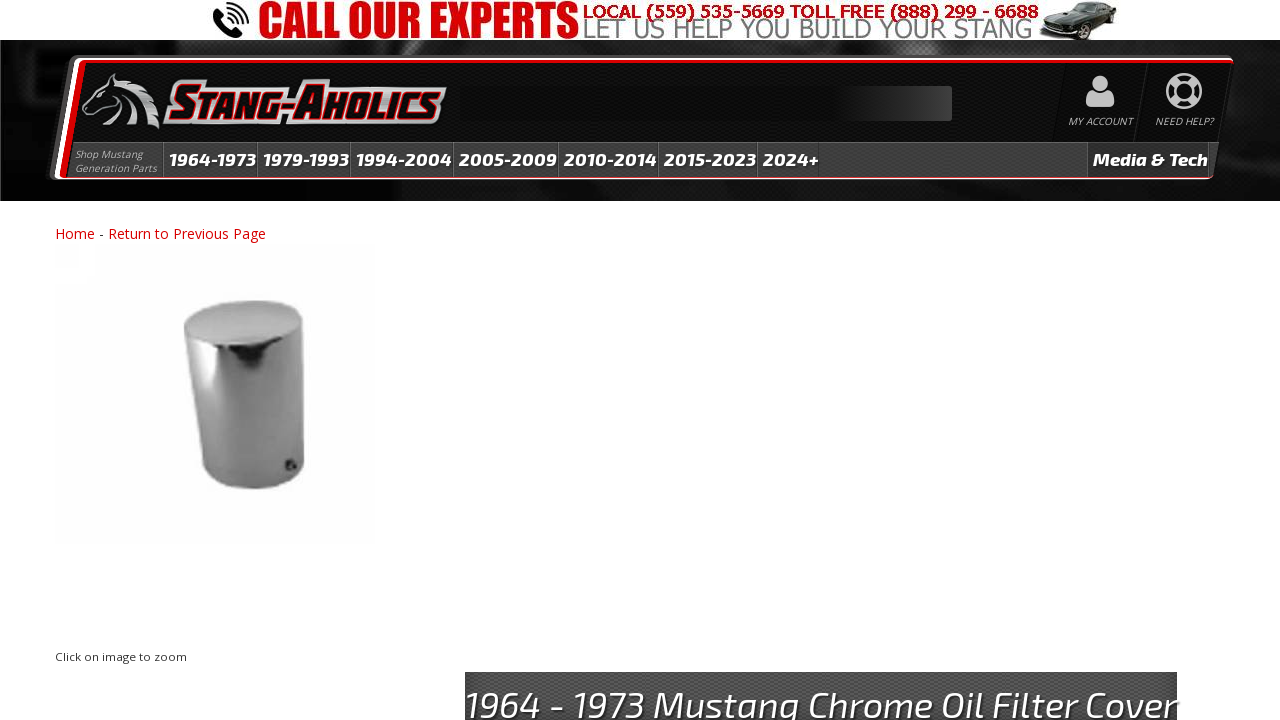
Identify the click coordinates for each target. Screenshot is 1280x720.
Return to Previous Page (187, 233)
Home (75, 233)
